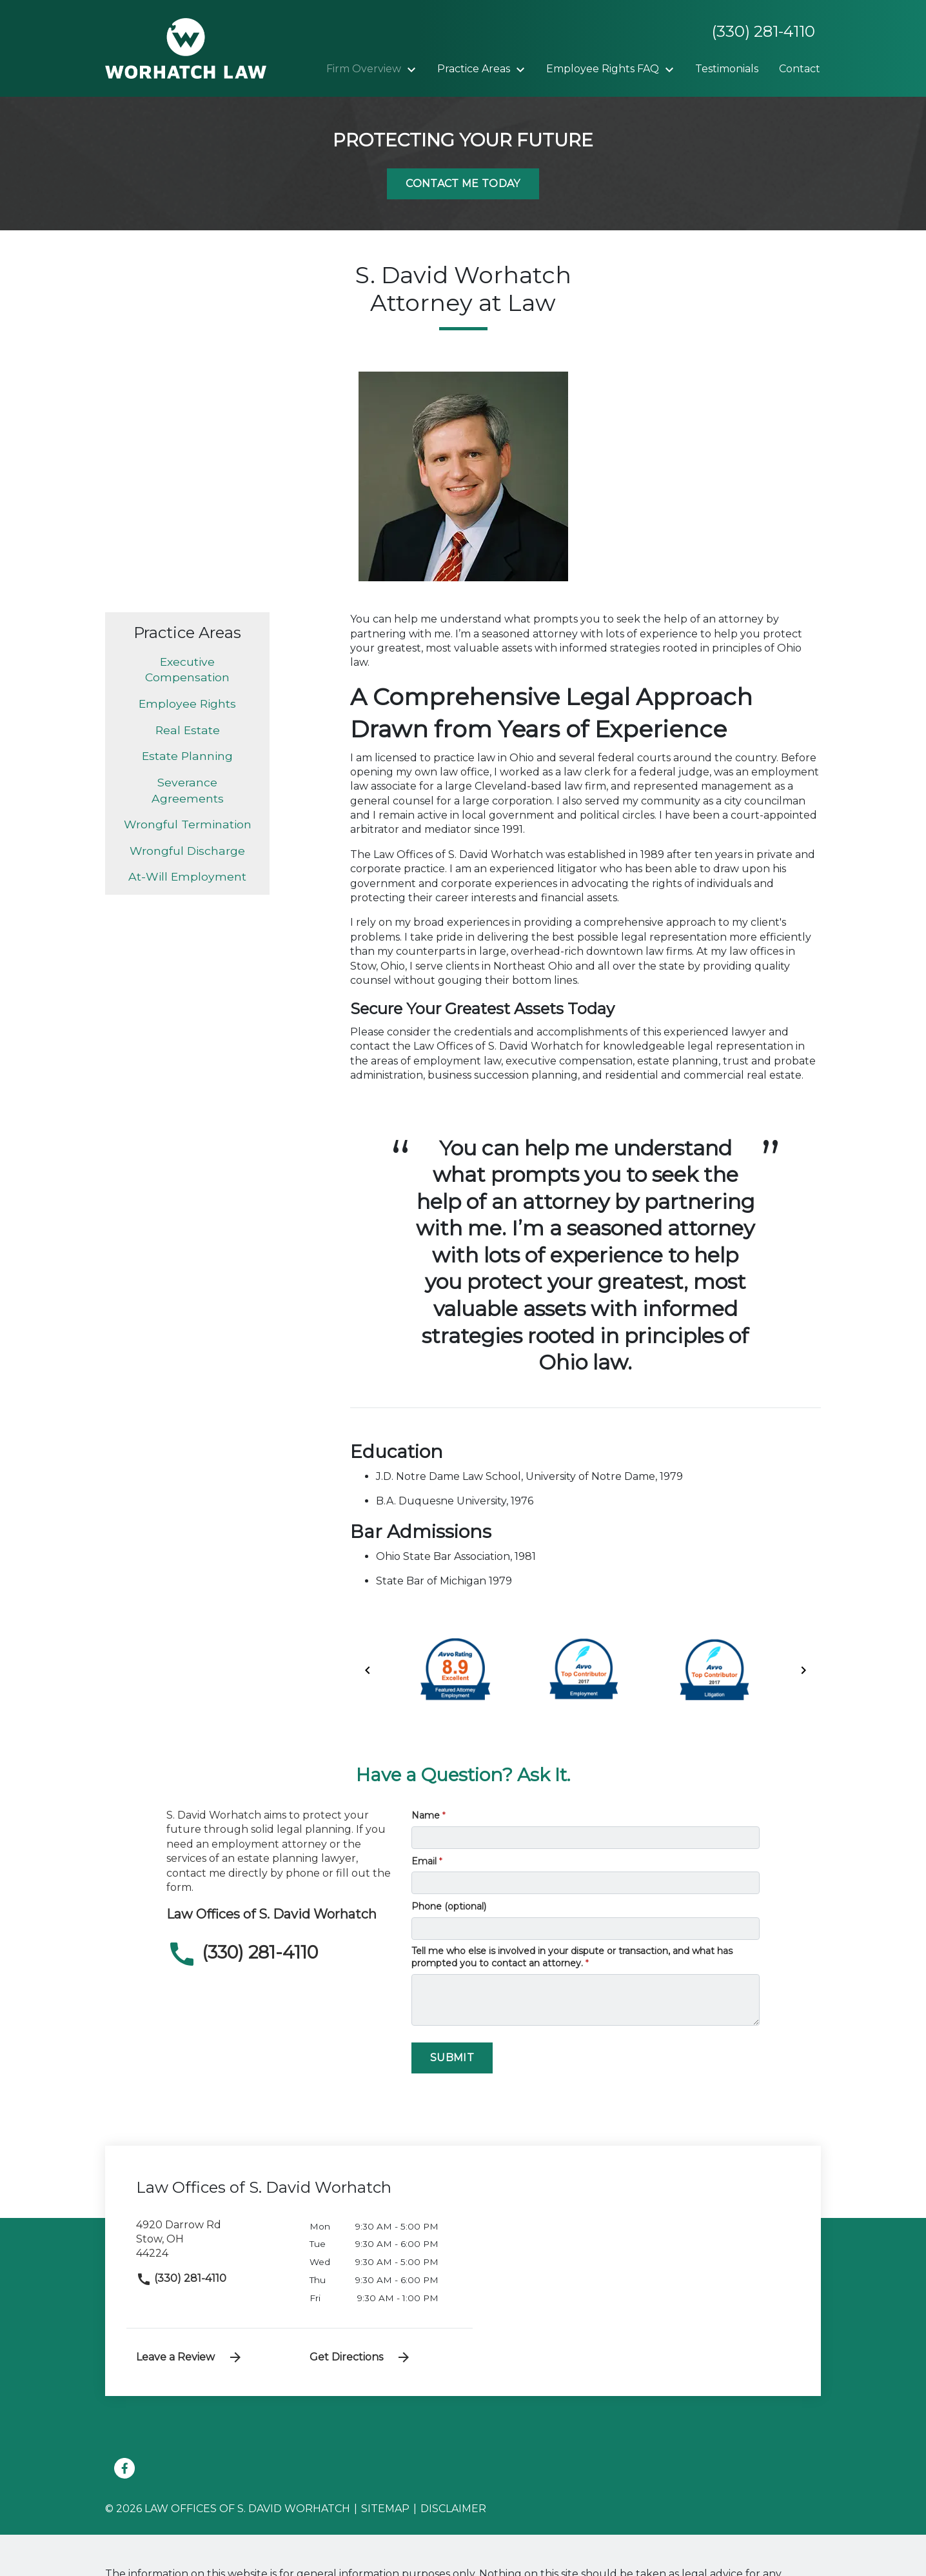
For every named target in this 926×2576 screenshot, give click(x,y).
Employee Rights (187, 703)
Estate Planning (187, 756)
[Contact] (799, 69)
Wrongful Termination (187, 824)
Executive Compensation (187, 669)
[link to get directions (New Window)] (213, 2244)
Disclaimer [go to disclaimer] (453, 2508)
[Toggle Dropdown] (415, 69)
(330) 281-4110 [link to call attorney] (181, 2278)
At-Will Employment (187, 876)
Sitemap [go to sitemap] (385, 2508)
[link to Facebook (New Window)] (124, 2468)
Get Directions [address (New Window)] (360, 2357)
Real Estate (187, 730)
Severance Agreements (188, 790)
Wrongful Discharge (187, 850)
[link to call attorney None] (758, 31)
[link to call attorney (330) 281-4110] (279, 1954)
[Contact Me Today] (462, 183)
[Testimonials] (726, 69)
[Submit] (452, 2057)
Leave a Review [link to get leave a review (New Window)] (189, 2357)
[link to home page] (185, 47)
